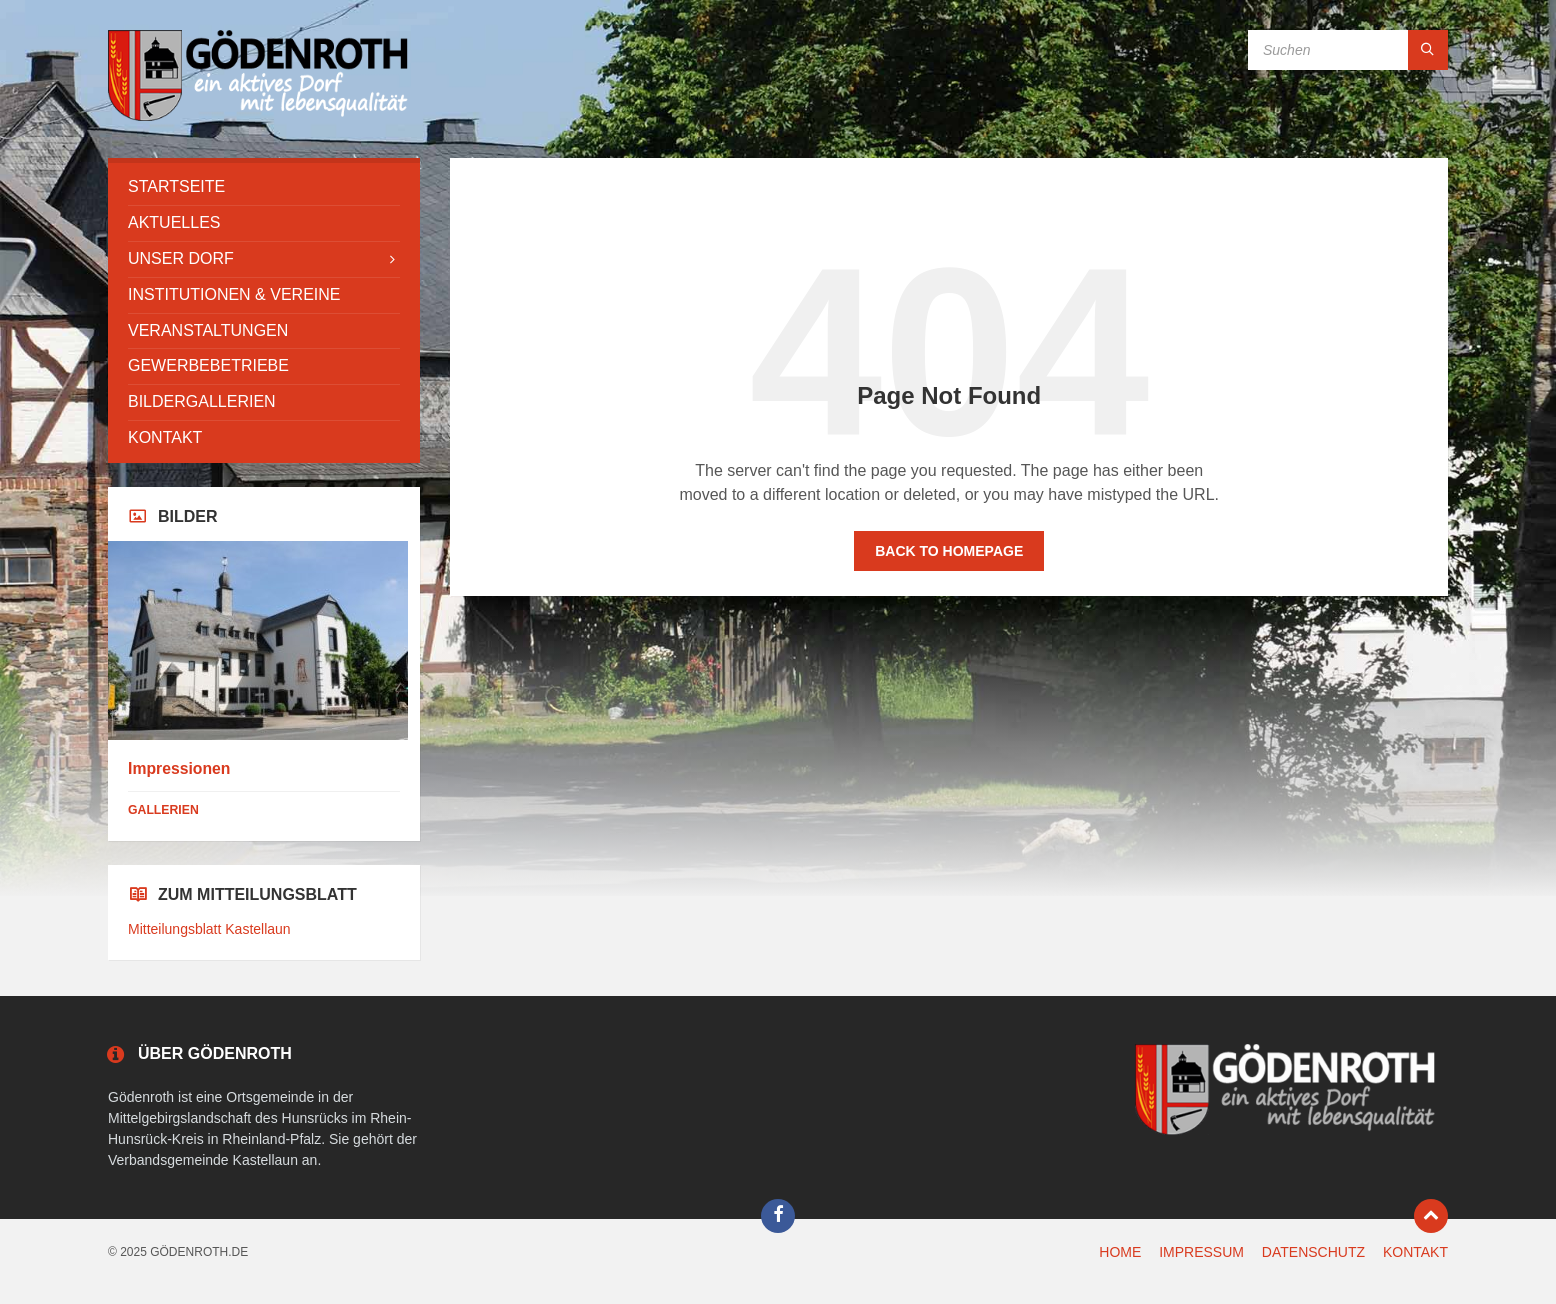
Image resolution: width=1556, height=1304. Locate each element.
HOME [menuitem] (1120, 1252)
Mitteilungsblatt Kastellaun (209, 929)
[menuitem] (264, 187)
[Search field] (1348, 50)
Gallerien (163, 810)
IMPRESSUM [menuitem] (1201, 1252)
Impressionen (179, 768)
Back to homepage (949, 551)
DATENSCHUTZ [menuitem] (1313, 1252)
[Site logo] (258, 118)
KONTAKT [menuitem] (1415, 1252)
